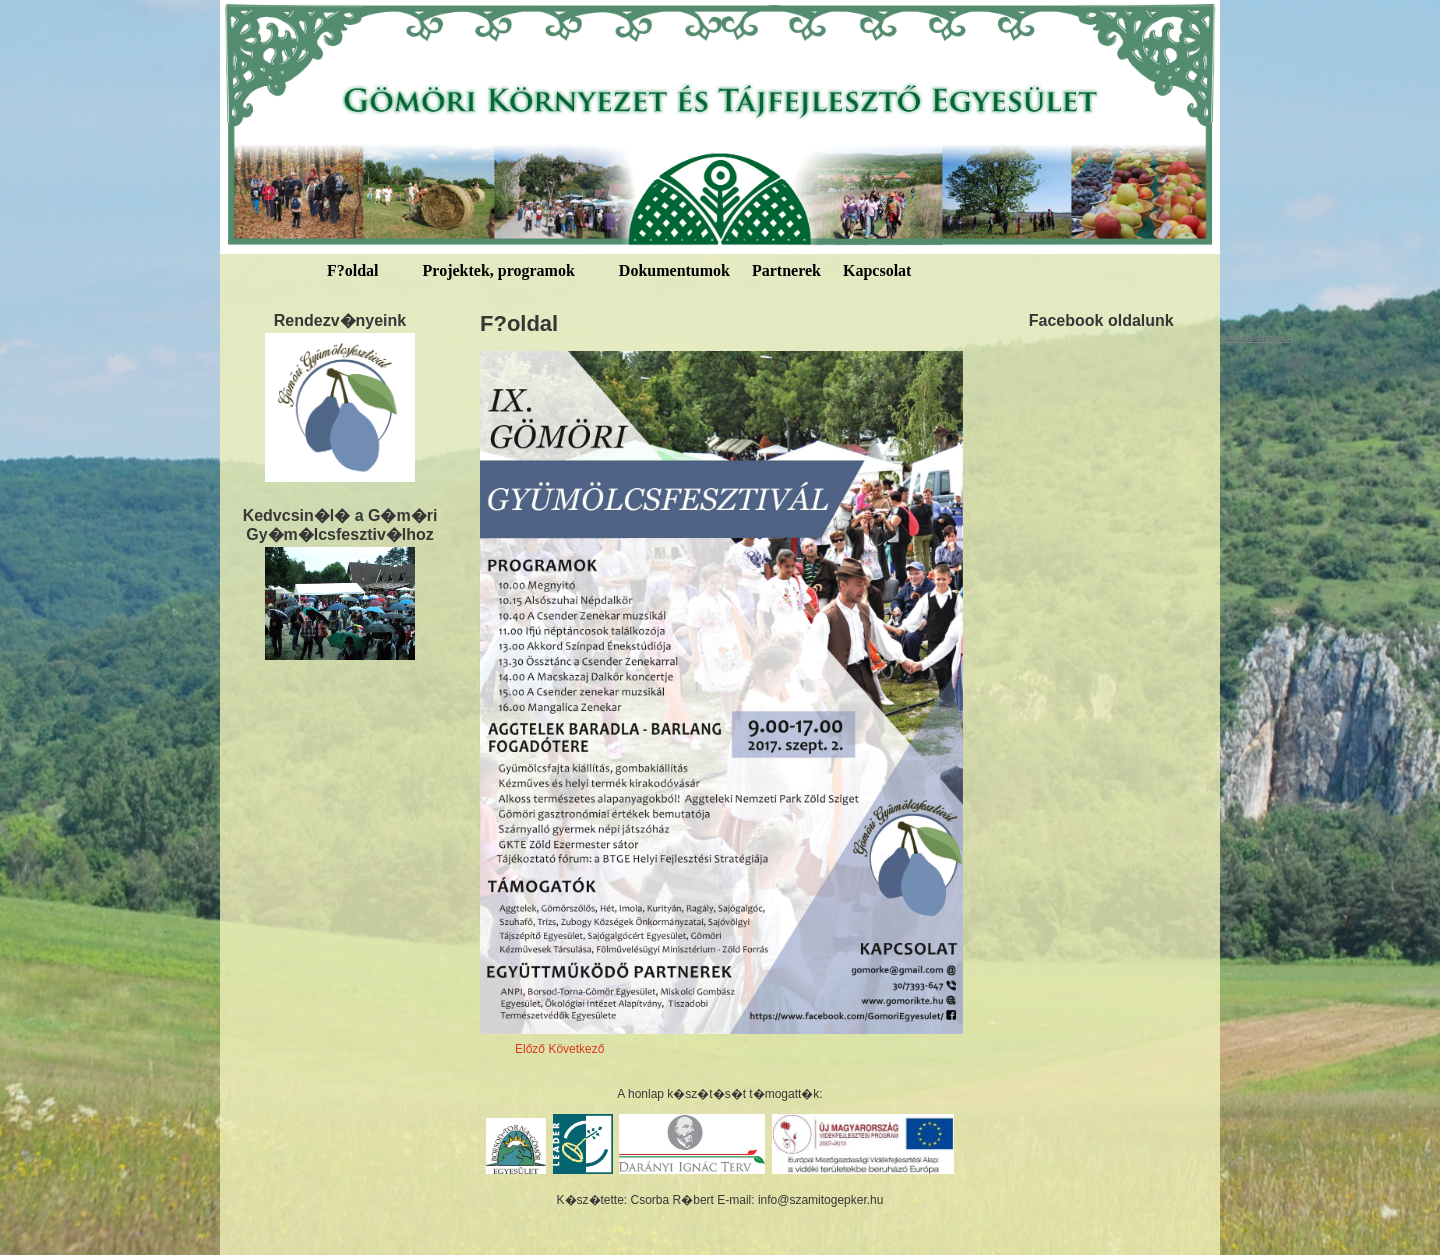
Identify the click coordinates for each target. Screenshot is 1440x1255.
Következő (576, 1049)
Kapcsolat (877, 270)
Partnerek (786, 270)
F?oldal (353, 270)
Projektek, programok (499, 270)
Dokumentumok (674, 270)
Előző (530, 1049)
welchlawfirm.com (1256, 338)
